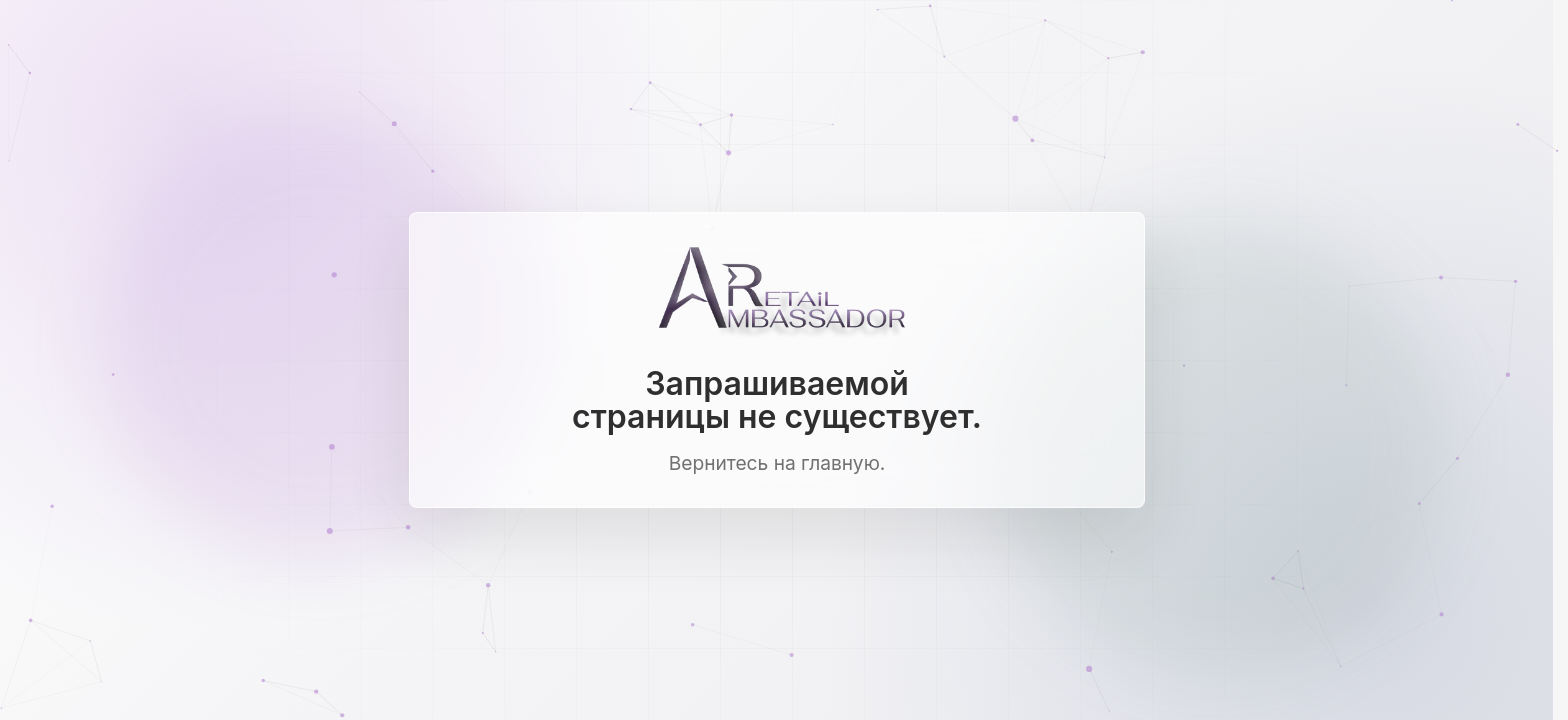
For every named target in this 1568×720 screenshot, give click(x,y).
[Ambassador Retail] (777, 293)
